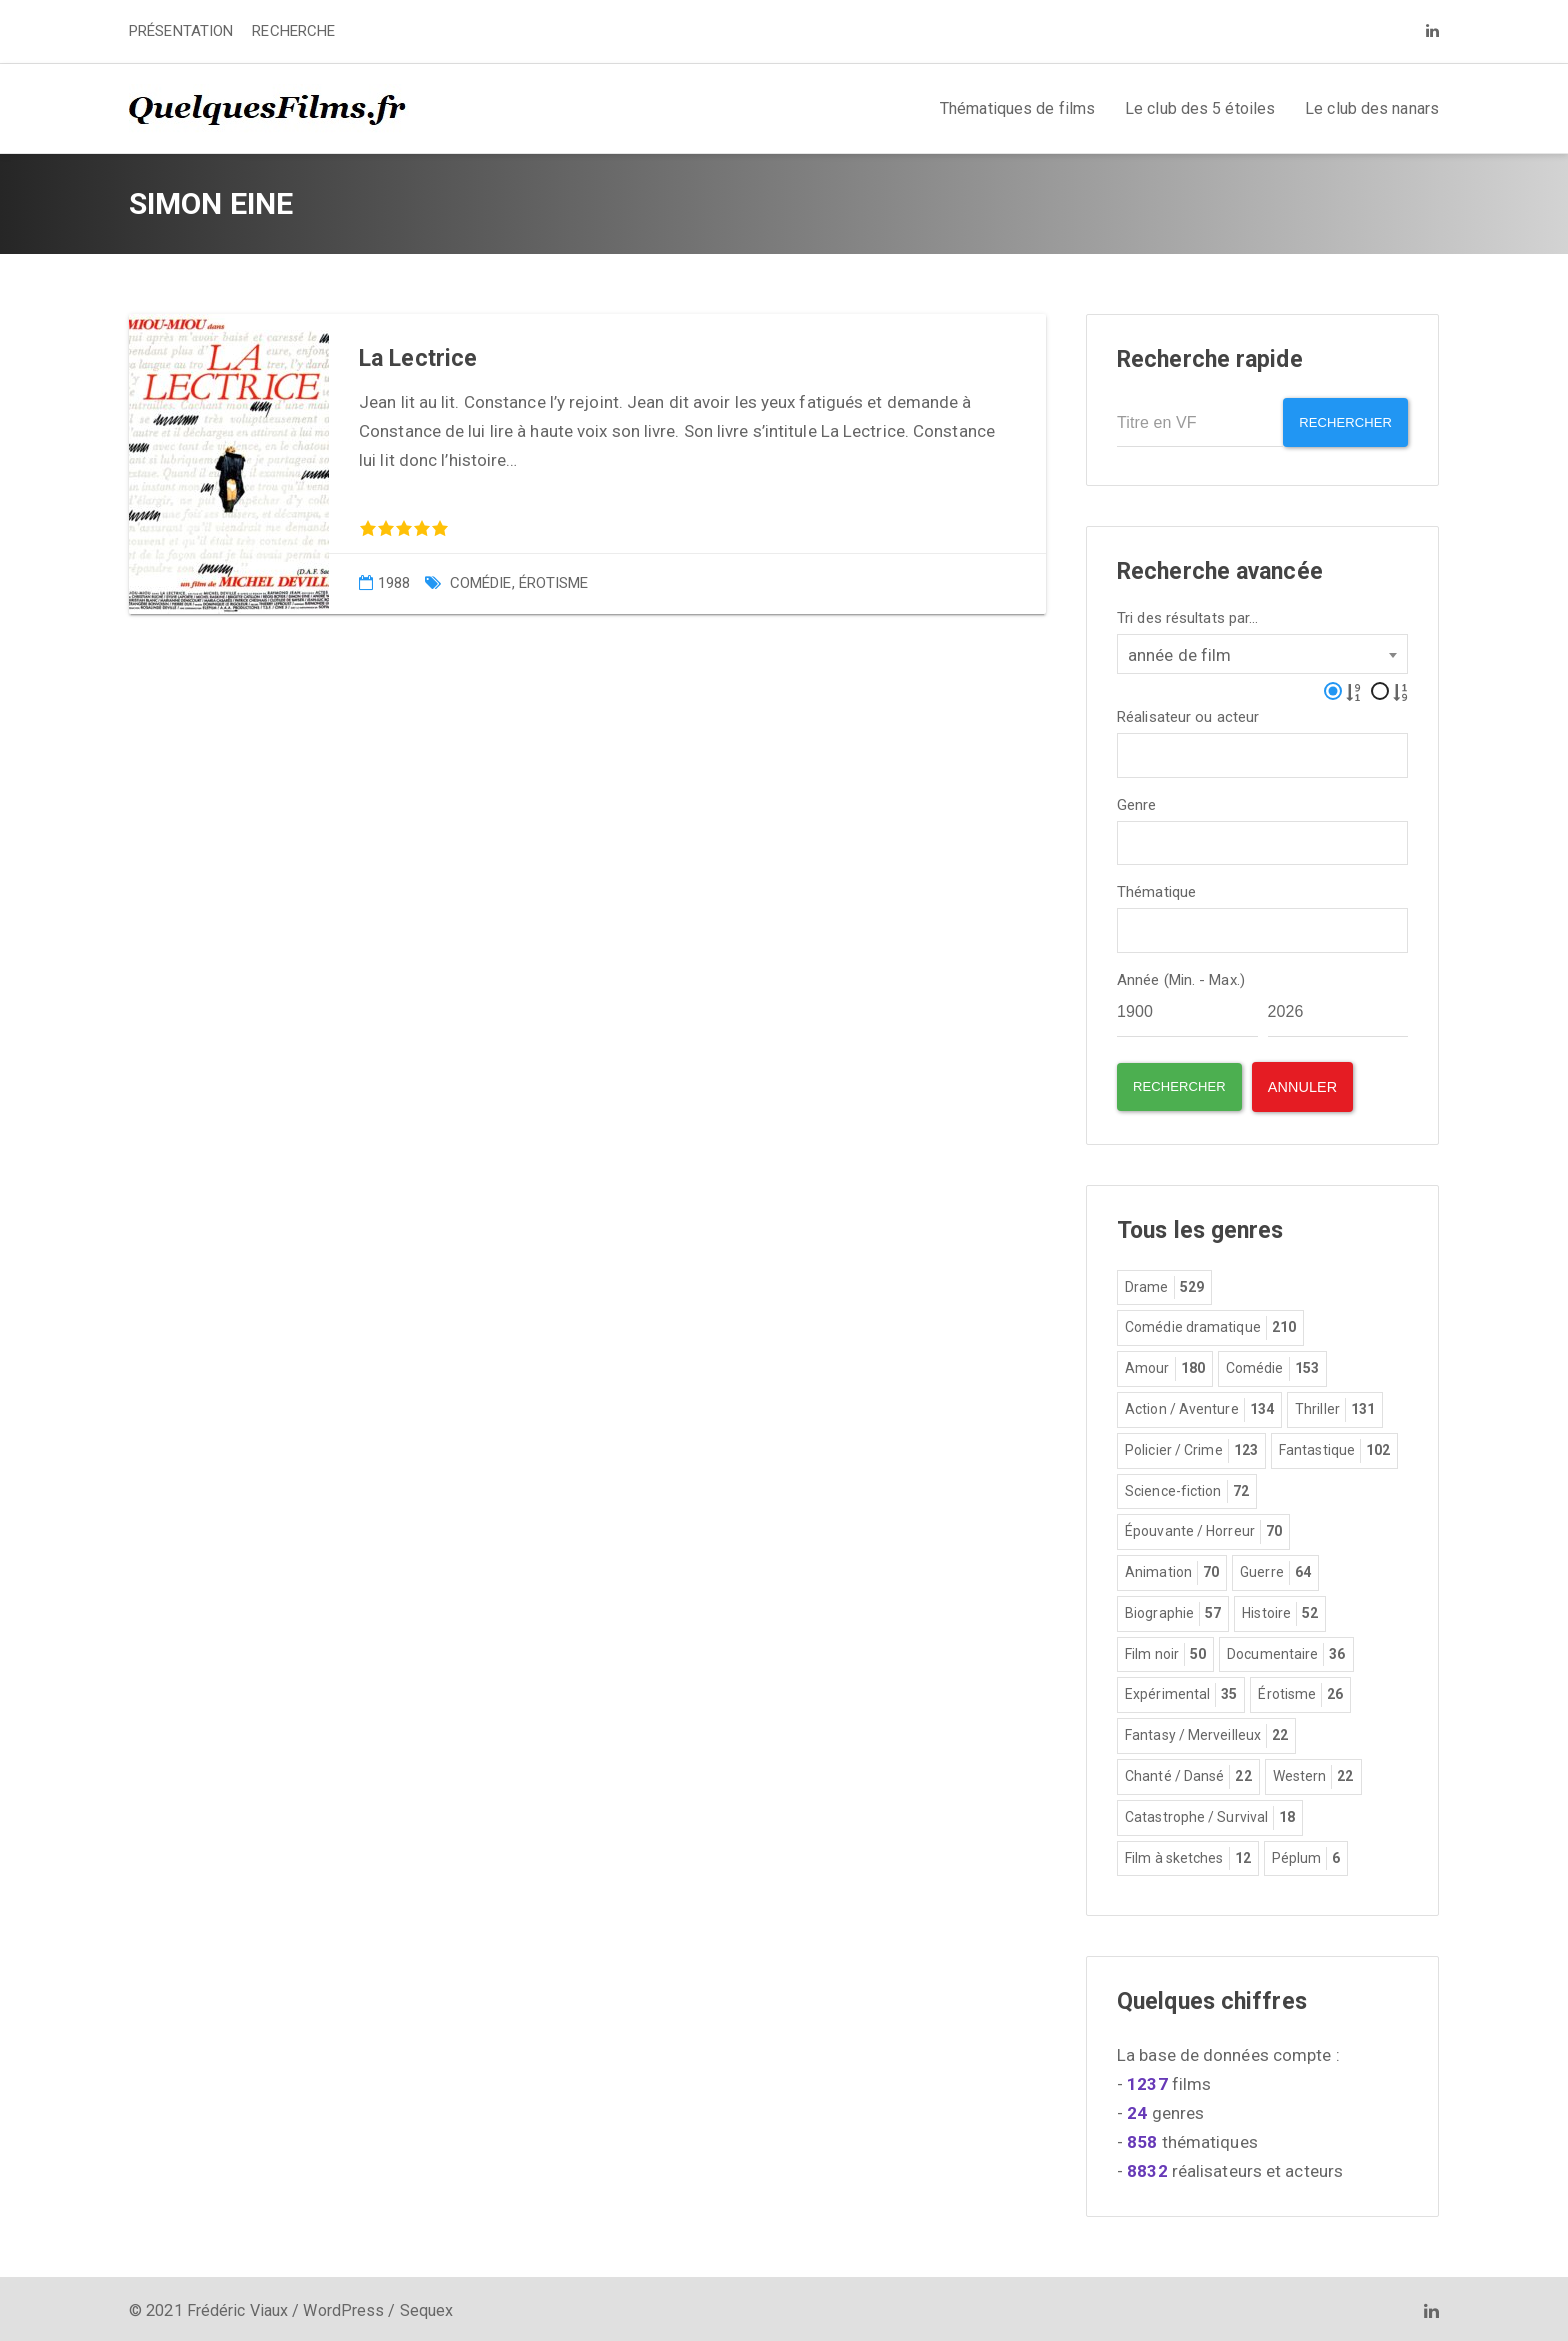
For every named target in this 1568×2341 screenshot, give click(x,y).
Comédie (481, 583)
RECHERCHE (293, 31)
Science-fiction (1187, 1487)
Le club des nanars (1372, 108)
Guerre (1275, 1568)
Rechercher (1338, 422)
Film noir (1165, 1650)
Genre (1137, 799)
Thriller (1335, 1405)
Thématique (1156, 887)
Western (1313, 1772)
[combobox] (1262, 648)
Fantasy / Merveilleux (1206, 1731)
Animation (1172, 1568)
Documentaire (1286, 1650)
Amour (1165, 1364)
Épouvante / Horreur (1203, 1527)
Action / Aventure (1199, 1405)
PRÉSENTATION (181, 31)
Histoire (1280, 1609)
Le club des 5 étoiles (1200, 108)
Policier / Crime (1191, 1446)
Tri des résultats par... (1187, 612)
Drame (1164, 1283)
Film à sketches (1188, 1854)
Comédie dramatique (1210, 1323)
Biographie (1173, 1609)
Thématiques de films (1017, 108)
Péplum (1306, 1854)
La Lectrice (418, 358)
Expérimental (1181, 1690)
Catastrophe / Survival (1210, 1813)
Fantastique (1334, 1446)
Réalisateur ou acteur (1188, 711)
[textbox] (1129, 747)
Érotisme (554, 583)
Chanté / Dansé (1188, 1772)
